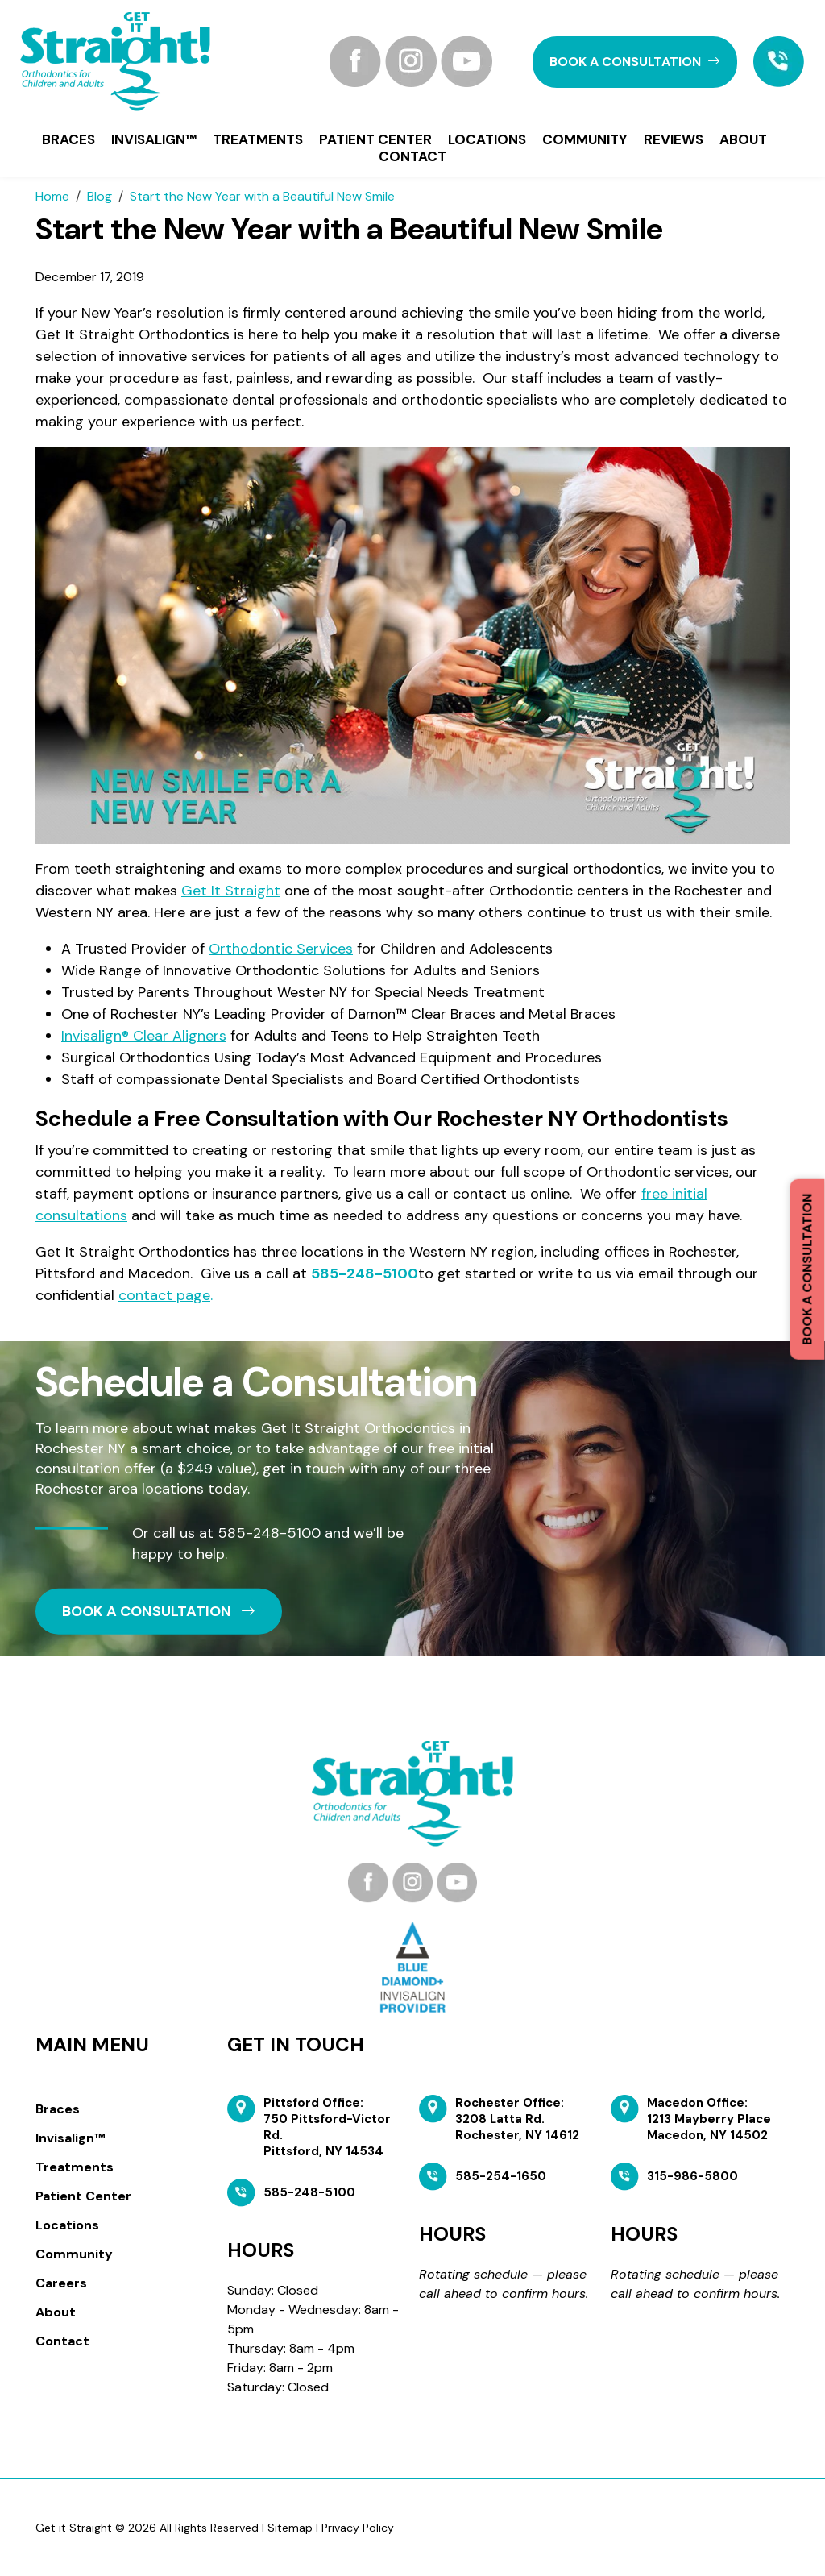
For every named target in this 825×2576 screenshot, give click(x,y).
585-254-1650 (500, 2176)
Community (585, 139)
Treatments (258, 139)
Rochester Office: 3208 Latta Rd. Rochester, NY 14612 (517, 2119)
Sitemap (290, 2527)
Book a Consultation (806, 1269)
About (743, 139)
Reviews (673, 139)
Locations (487, 139)
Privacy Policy (357, 2527)
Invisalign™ (154, 139)
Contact (412, 156)
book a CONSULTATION (634, 61)
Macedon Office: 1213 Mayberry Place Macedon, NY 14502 (709, 2119)
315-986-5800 (692, 2176)
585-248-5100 (364, 1273)
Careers (61, 2283)
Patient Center (375, 139)
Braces (68, 139)
